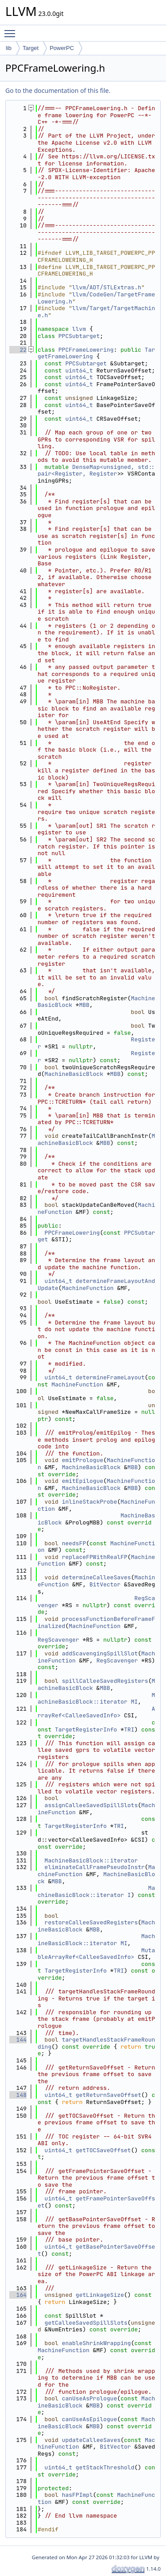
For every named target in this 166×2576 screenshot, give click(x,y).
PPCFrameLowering (86, 349)
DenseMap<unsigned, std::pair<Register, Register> (96, 470)
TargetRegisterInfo (86, 1729)
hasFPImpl (77, 2495)
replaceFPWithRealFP (94, 1557)
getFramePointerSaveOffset (96, 2202)
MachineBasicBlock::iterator (96, 1698)
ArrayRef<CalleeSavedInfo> (96, 1712)
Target (31, 48)
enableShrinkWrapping (96, 2343)
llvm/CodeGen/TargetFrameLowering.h (96, 298)
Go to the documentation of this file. (57, 90)
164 (18, 2295)
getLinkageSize (100, 2295)
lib (9, 48)
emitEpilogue (83, 1481)
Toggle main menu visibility (11, 29)
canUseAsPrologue (89, 2398)
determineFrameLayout (110, 1377)
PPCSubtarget (79, 336)
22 (18, 349)
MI (134, 1701)
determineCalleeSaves (96, 1577)
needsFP (74, 1543)
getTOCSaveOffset (103, 2150)
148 (18, 2095)
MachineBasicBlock (74, 1074)
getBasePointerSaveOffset (96, 2250)
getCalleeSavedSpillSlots (86, 2322)
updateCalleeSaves (91, 2440)
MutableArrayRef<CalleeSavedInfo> (96, 1953)
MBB (84, 1005)
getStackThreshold (105, 2467)
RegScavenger (58, 1639)
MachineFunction (88, 1288)
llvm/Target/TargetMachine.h (96, 311)
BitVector (104, 1584)
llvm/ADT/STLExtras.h (106, 287)
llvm (79, 329)
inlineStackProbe (89, 1501)
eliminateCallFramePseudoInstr (95, 1867)
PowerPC (62, 48)
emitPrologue (83, 1460)
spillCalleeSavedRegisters (105, 1681)
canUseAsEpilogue (89, 2419)
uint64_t (79, 370)
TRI (129, 1729)
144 (18, 2039)
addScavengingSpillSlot (100, 1653)
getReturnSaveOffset (108, 2095)
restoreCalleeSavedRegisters (91, 1922)
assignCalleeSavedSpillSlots (91, 1805)
